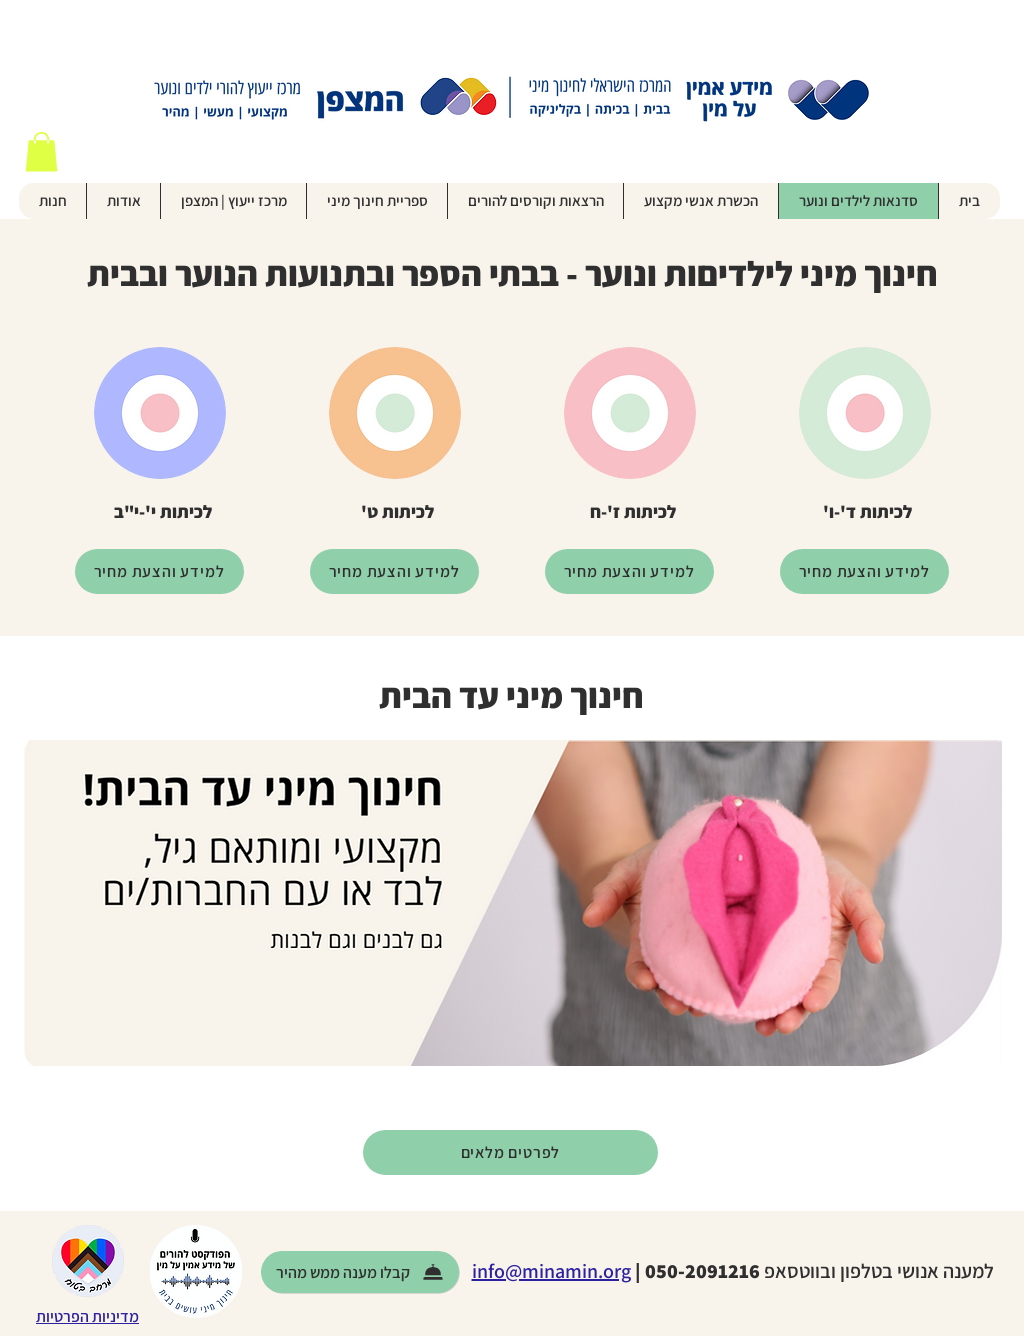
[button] (41, 151)
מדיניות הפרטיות (87, 1316)
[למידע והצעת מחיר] (864, 571)
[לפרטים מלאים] (510, 1152)
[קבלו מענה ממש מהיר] (360, 1272)
